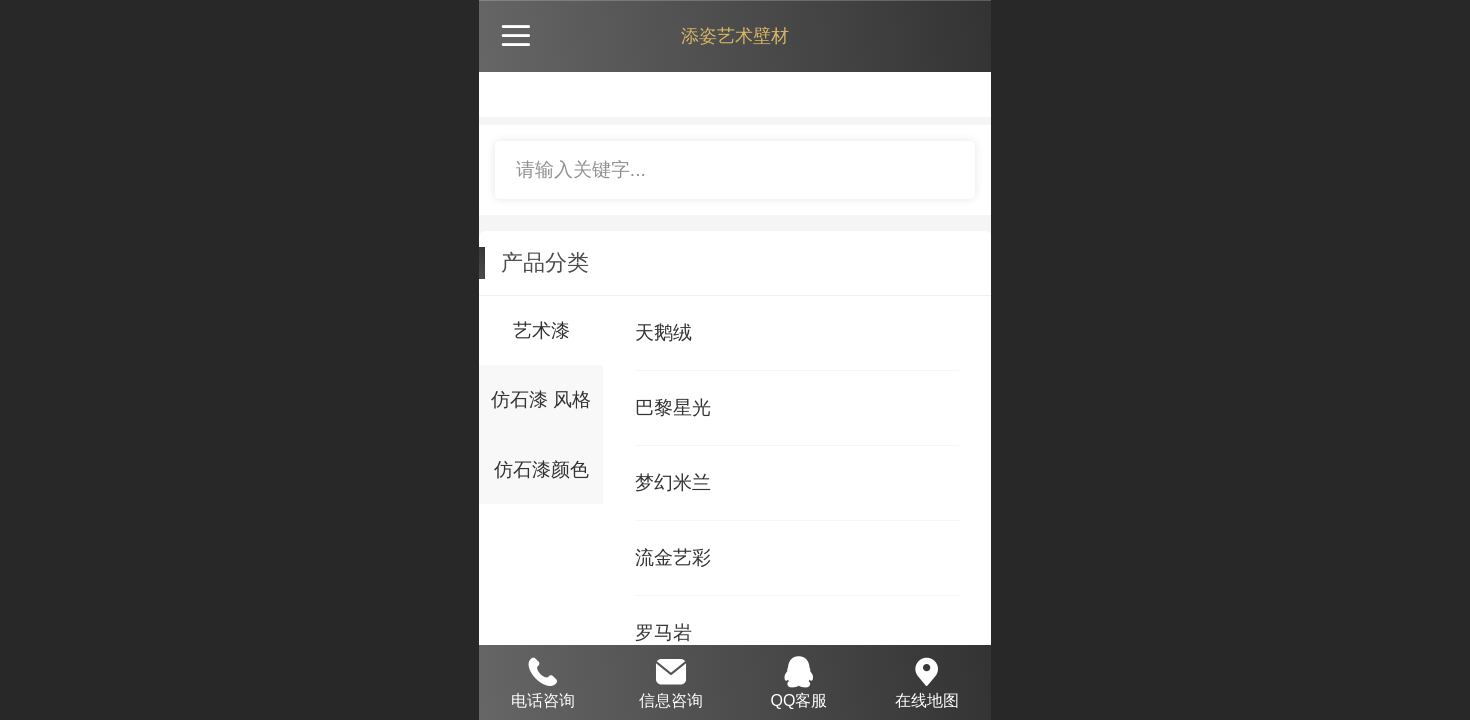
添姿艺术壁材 (735, 36)
